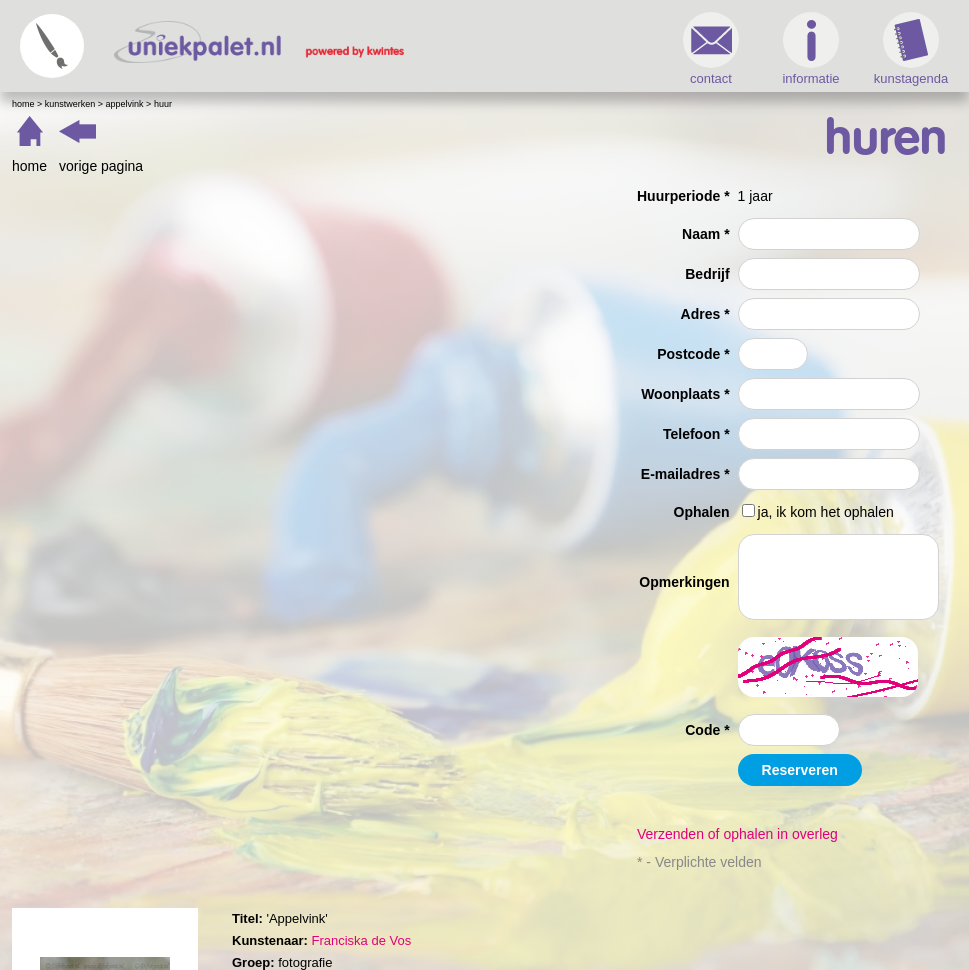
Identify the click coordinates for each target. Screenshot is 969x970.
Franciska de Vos (361, 940)
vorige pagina (101, 166)
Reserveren (800, 770)
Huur (163, 104)
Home (23, 104)
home (29, 166)
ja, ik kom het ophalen (826, 512)
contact (711, 49)
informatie (810, 49)
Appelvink (125, 104)
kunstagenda (911, 49)
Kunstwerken (70, 104)
